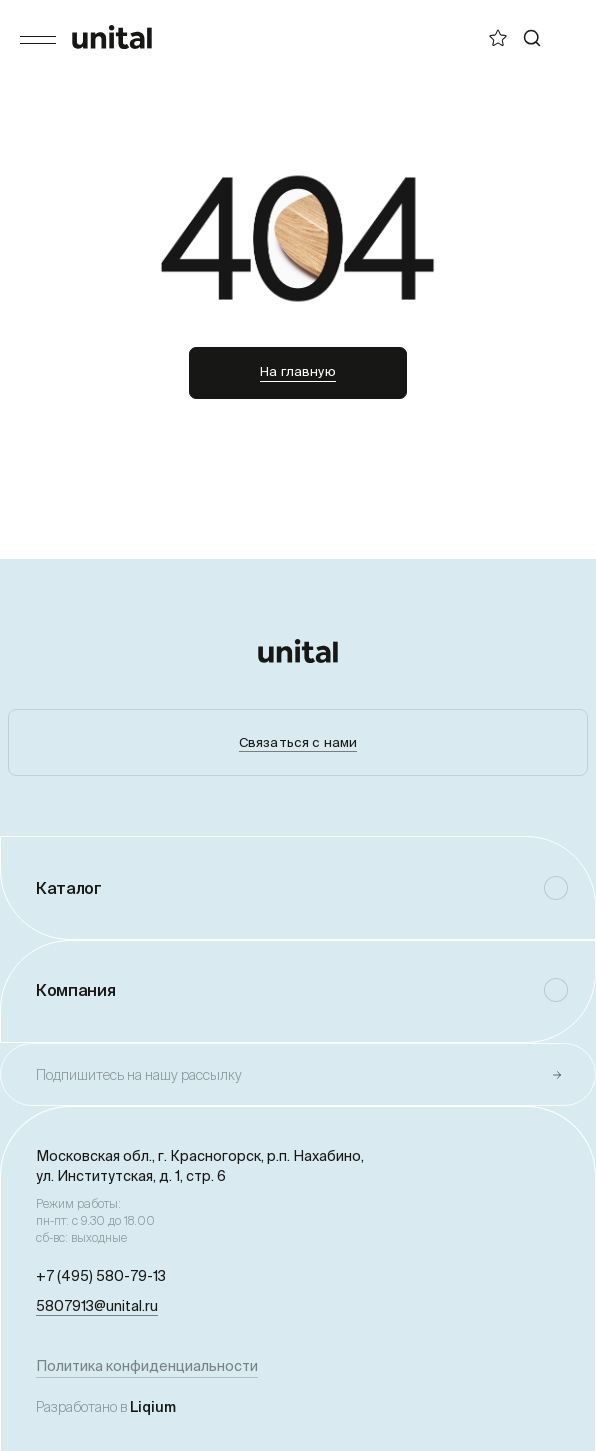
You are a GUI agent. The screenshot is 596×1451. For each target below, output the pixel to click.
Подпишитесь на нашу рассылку (139, 1075)
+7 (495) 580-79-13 (101, 1276)
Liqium (153, 1407)
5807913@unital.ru (97, 1306)
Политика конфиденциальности (147, 1366)
